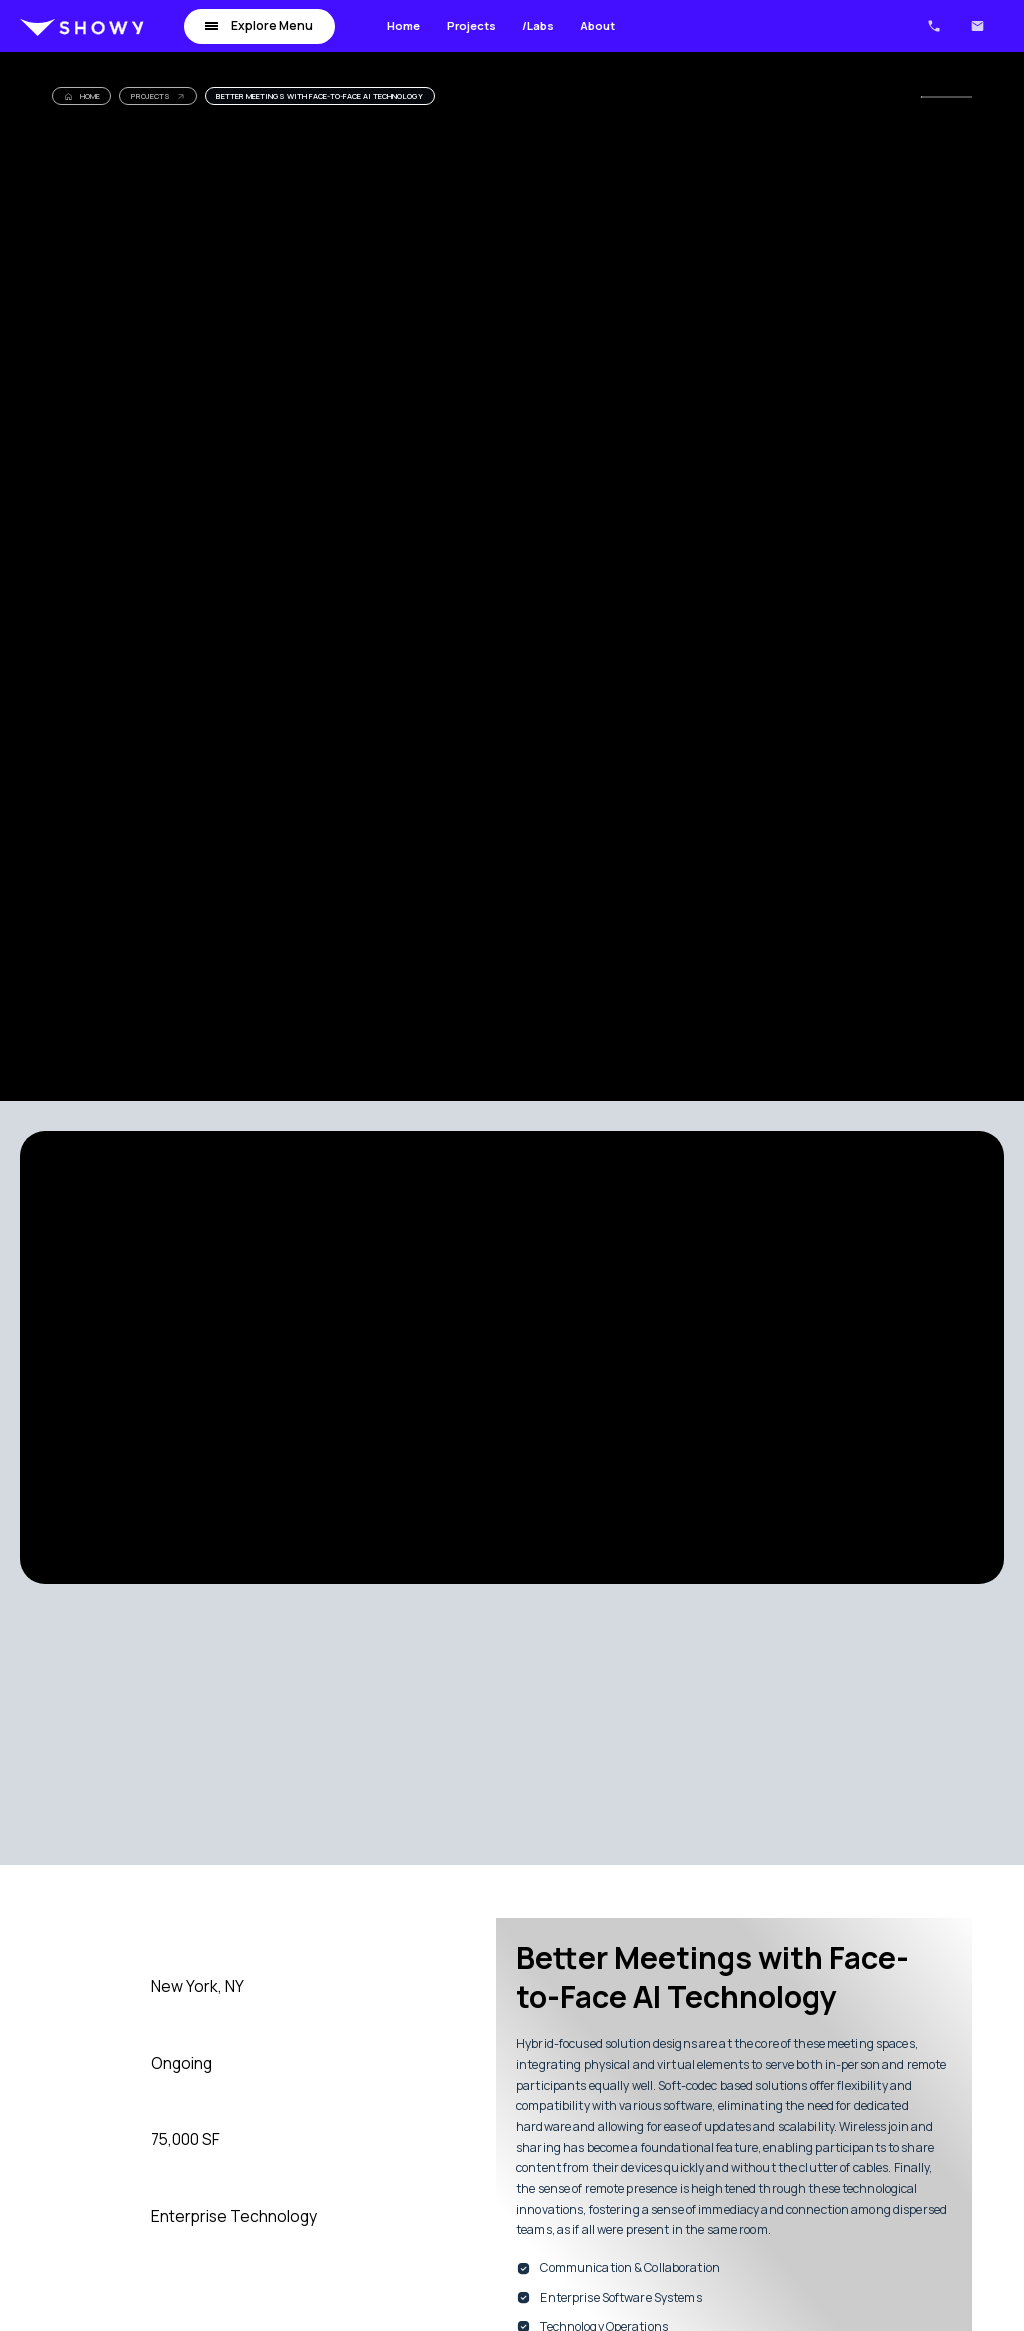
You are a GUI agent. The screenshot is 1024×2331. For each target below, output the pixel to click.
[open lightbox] (287, 1357)
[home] (82, 26)
